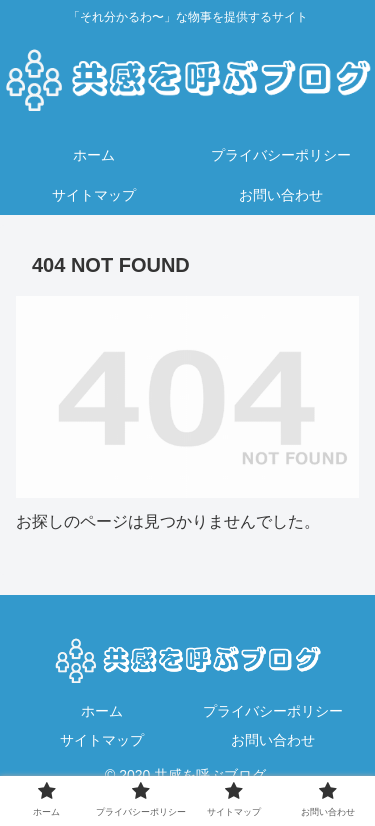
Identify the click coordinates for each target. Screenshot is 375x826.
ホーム (102, 711)
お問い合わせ (273, 740)
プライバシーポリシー (273, 711)
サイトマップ (102, 740)
